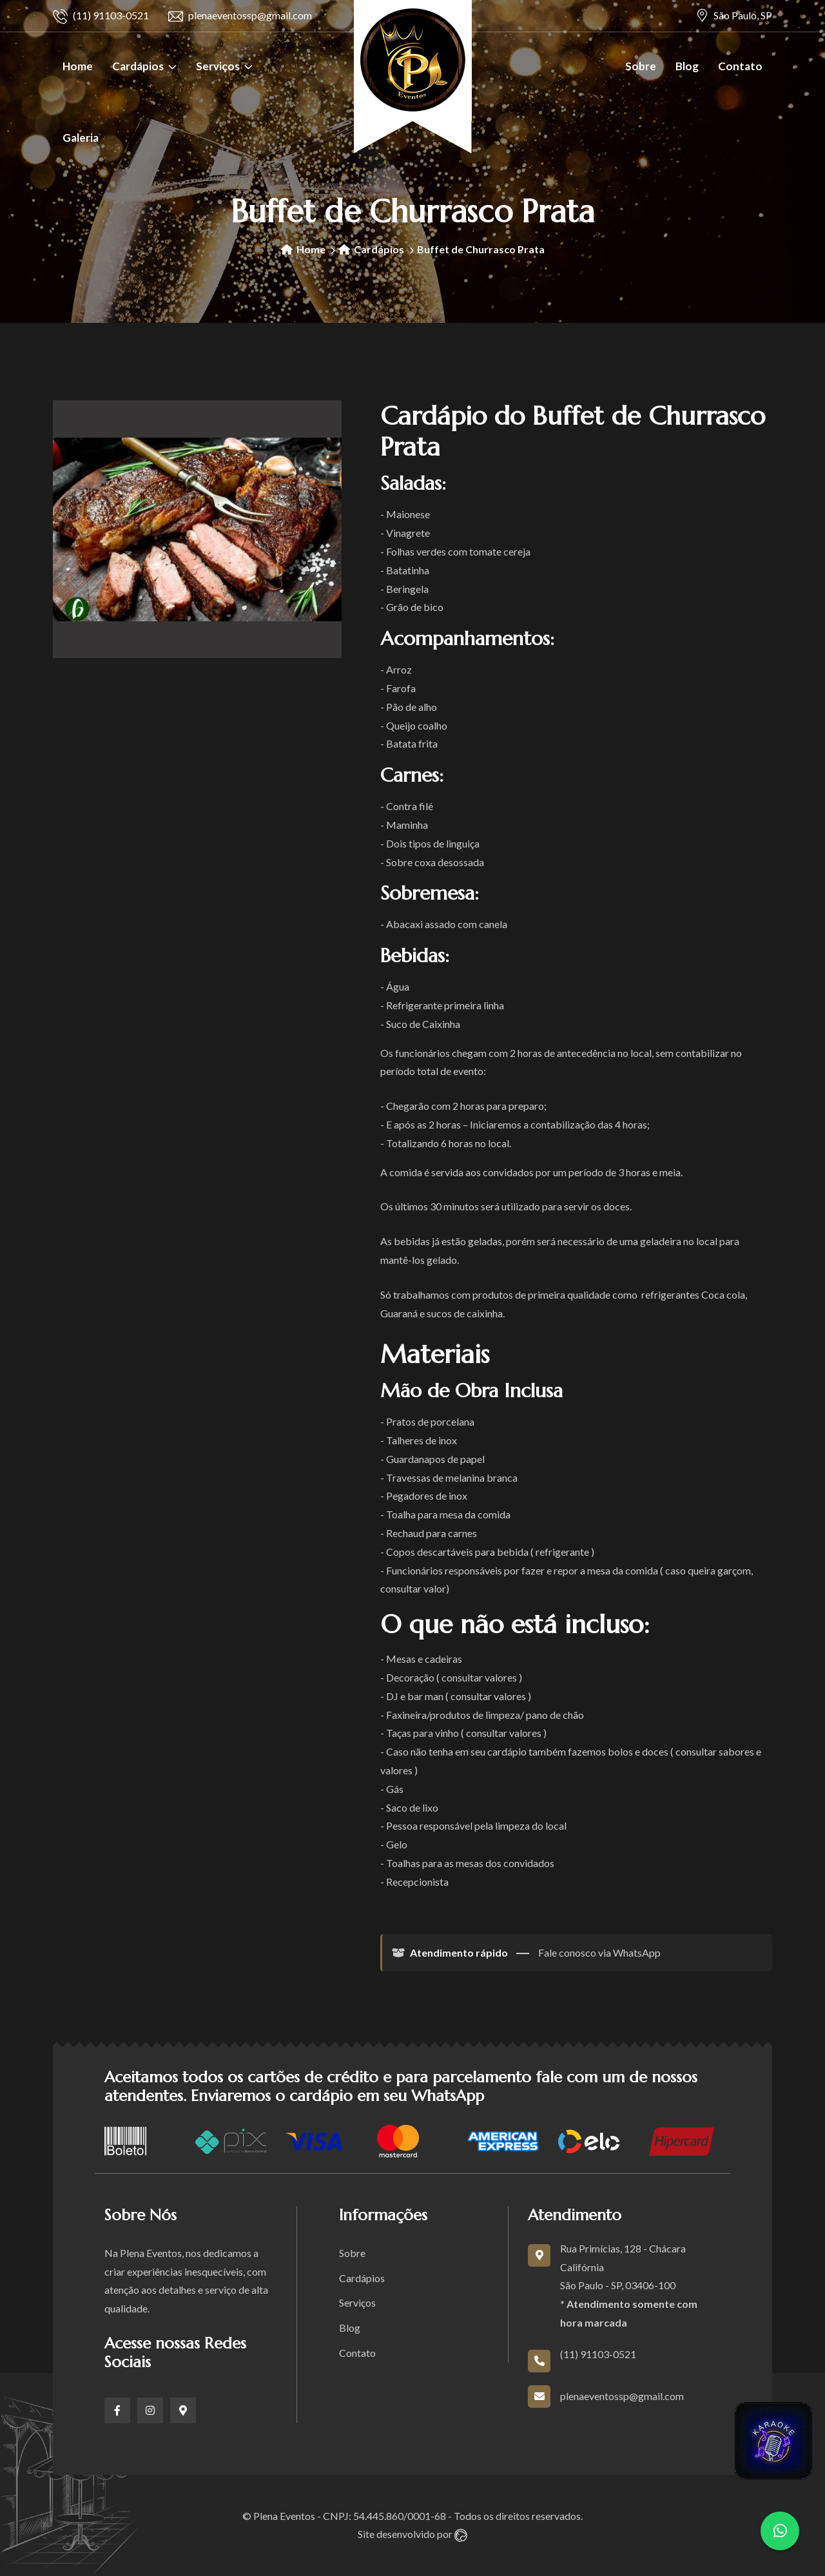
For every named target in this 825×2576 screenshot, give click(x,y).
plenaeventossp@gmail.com (240, 16)
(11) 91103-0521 (101, 16)
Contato (740, 66)
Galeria (81, 137)
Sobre (640, 66)
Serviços (218, 66)
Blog (687, 66)
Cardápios (138, 66)
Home (78, 66)
